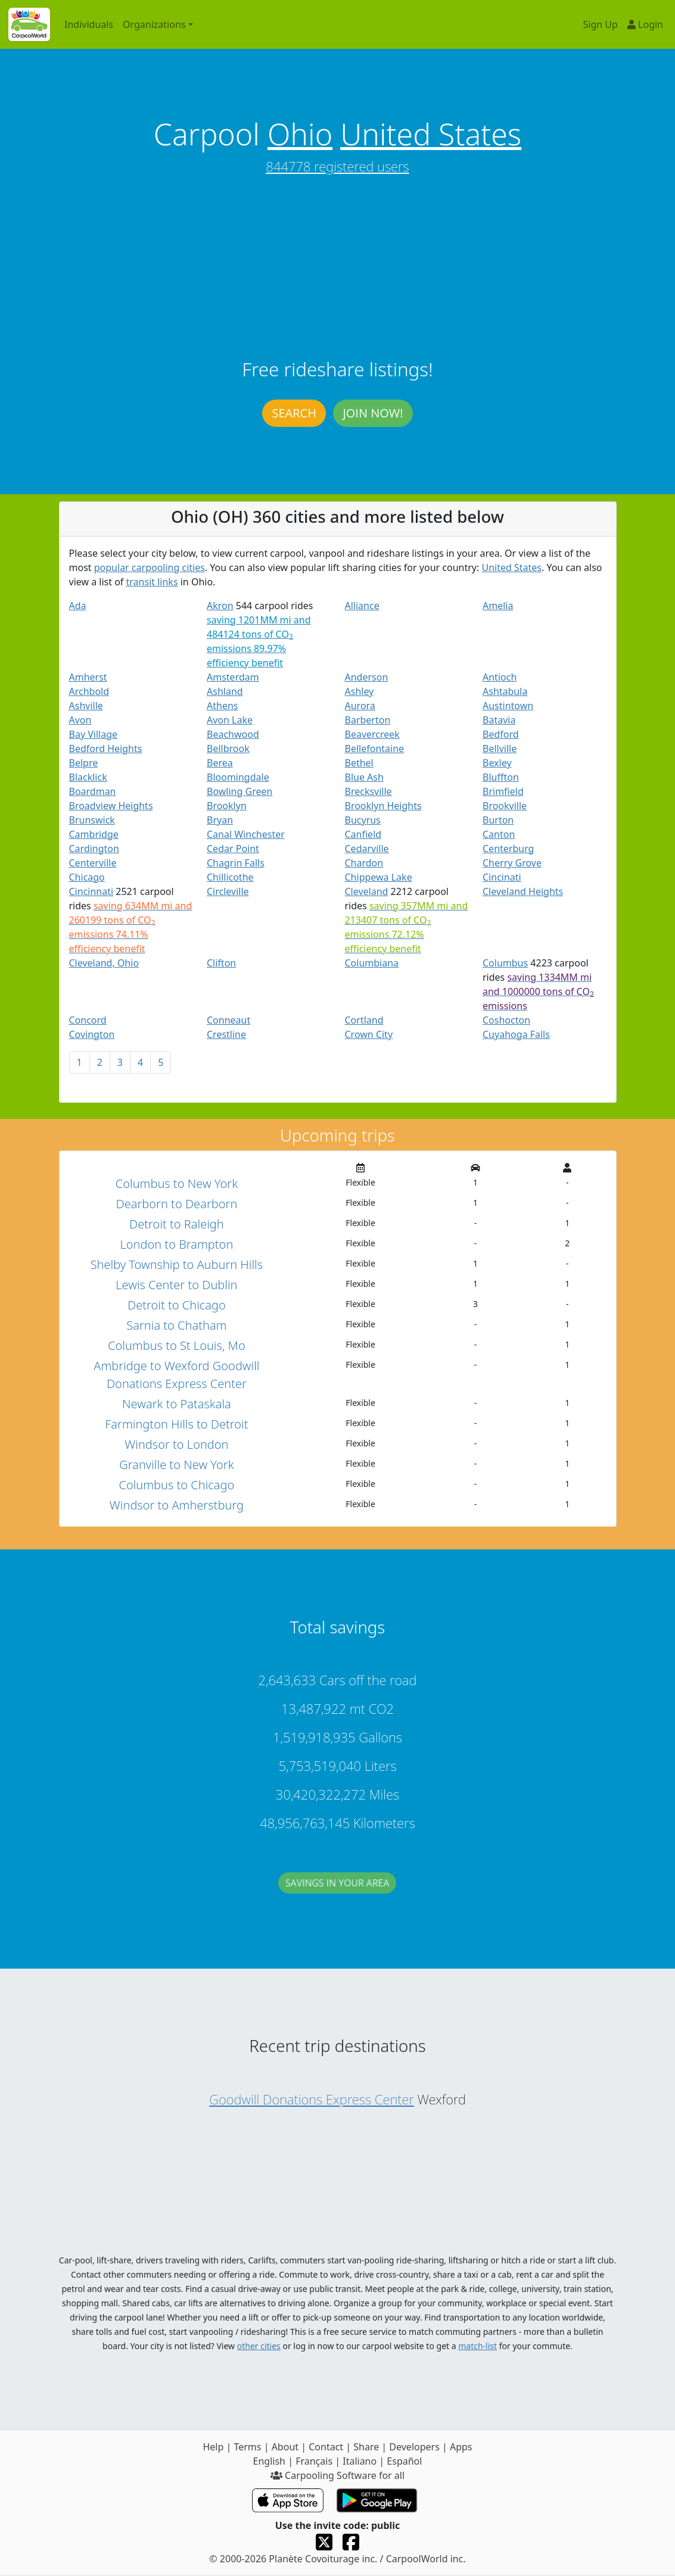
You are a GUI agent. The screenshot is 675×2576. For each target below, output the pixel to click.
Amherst (88, 677)
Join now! (373, 413)
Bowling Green (239, 791)
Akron (220, 605)
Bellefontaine (375, 748)
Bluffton (501, 777)
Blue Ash (364, 777)
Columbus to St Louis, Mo (176, 1345)
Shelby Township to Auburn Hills (177, 1264)
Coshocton (506, 1020)
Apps (461, 2446)
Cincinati (502, 877)
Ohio (299, 134)
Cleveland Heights (523, 891)
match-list (477, 2346)
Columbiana (372, 962)
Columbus (505, 962)
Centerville (93, 862)
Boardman (92, 791)
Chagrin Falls (236, 862)
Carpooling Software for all (337, 2475)
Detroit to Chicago (176, 1305)
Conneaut (228, 1020)
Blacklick (88, 777)
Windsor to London (176, 1444)
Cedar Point (233, 848)
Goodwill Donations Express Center (311, 2099)
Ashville (86, 705)
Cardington (94, 848)
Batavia (499, 719)
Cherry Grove (512, 862)
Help (213, 2446)
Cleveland (366, 891)
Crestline (226, 1034)
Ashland (225, 691)
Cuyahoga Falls (516, 1034)
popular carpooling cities (149, 567)
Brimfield (503, 791)
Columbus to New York (177, 1183)
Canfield (363, 834)
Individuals (88, 24)
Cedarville (367, 848)
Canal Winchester (246, 834)
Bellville (500, 748)
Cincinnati (91, 891)
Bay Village (93, 734)
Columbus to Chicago (176, 1485)
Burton (498, 820)
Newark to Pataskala (176, 1404)
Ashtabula (505, 691)
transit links (152, 581)
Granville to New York (176, 1465)
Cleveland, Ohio (104, 962)
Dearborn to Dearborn (176, 1204)
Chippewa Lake (378, 877)
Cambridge (94, 834)
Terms (247, 2446)
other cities (259, 2346)
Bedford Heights (105, 748)
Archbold (89, 691)
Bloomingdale (238, 777)
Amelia (498, 605)
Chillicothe (230, 877)
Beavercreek (372, 734)
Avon (80, 719)
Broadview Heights (111, 805)
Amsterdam (233, 677)
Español (404, 2461)
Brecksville (368, 791)
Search (294, 413)
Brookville (505, 805)
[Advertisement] (338, 268)
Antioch (500, 677)
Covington (92, 1034)
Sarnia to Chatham (176, 1325)
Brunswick (92, 820)
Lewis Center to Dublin (176, 1285)
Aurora (360, 705)
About (285, 2446)
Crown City (369, 1034)
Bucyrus (363, 820)
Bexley (497, 762)
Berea (220, 762)
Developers (414, 2446)
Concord (88, 1020)
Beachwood (233, 734)
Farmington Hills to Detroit (176, 1424)
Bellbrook (228, 748)
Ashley (359, 691)
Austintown (508, 705)
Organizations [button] (154, 24)
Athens (222, 705)
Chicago (87, 877)
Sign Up (600, 24)
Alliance (362, 605)
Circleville (228, 891)
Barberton (368, 719)
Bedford (501, 734)
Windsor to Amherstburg (177, 1505)
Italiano (360, 2461)
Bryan (220, 820)
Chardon (364, 862)
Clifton (221, 962)
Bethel (359, 762)
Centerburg (508, 848)
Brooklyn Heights (383, 805)
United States (430, 134)
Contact (326, 2446)
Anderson (366, 677)
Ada (77, 605)
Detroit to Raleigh (176, 1224)
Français (313, 2461)
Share (366, 2446)
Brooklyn (227, 805)
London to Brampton (176, 1244)
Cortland (364, 1020)
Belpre (83, 762)
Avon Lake (230, 719)
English (269, 2461)
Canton (499, 834)
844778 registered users (337, 166)
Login (645, 24)
